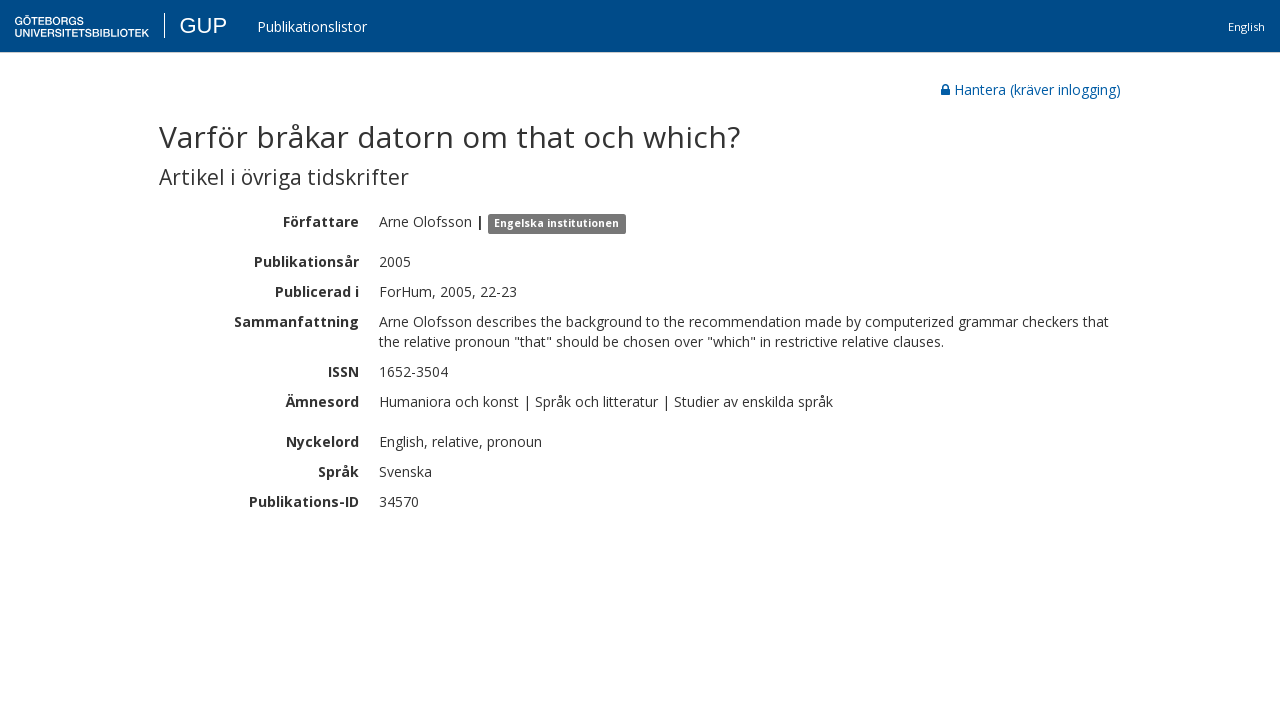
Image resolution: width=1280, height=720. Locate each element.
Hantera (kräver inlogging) (1031, 89)
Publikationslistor (312, 26)
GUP (203, 25)
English (1246, 26)
